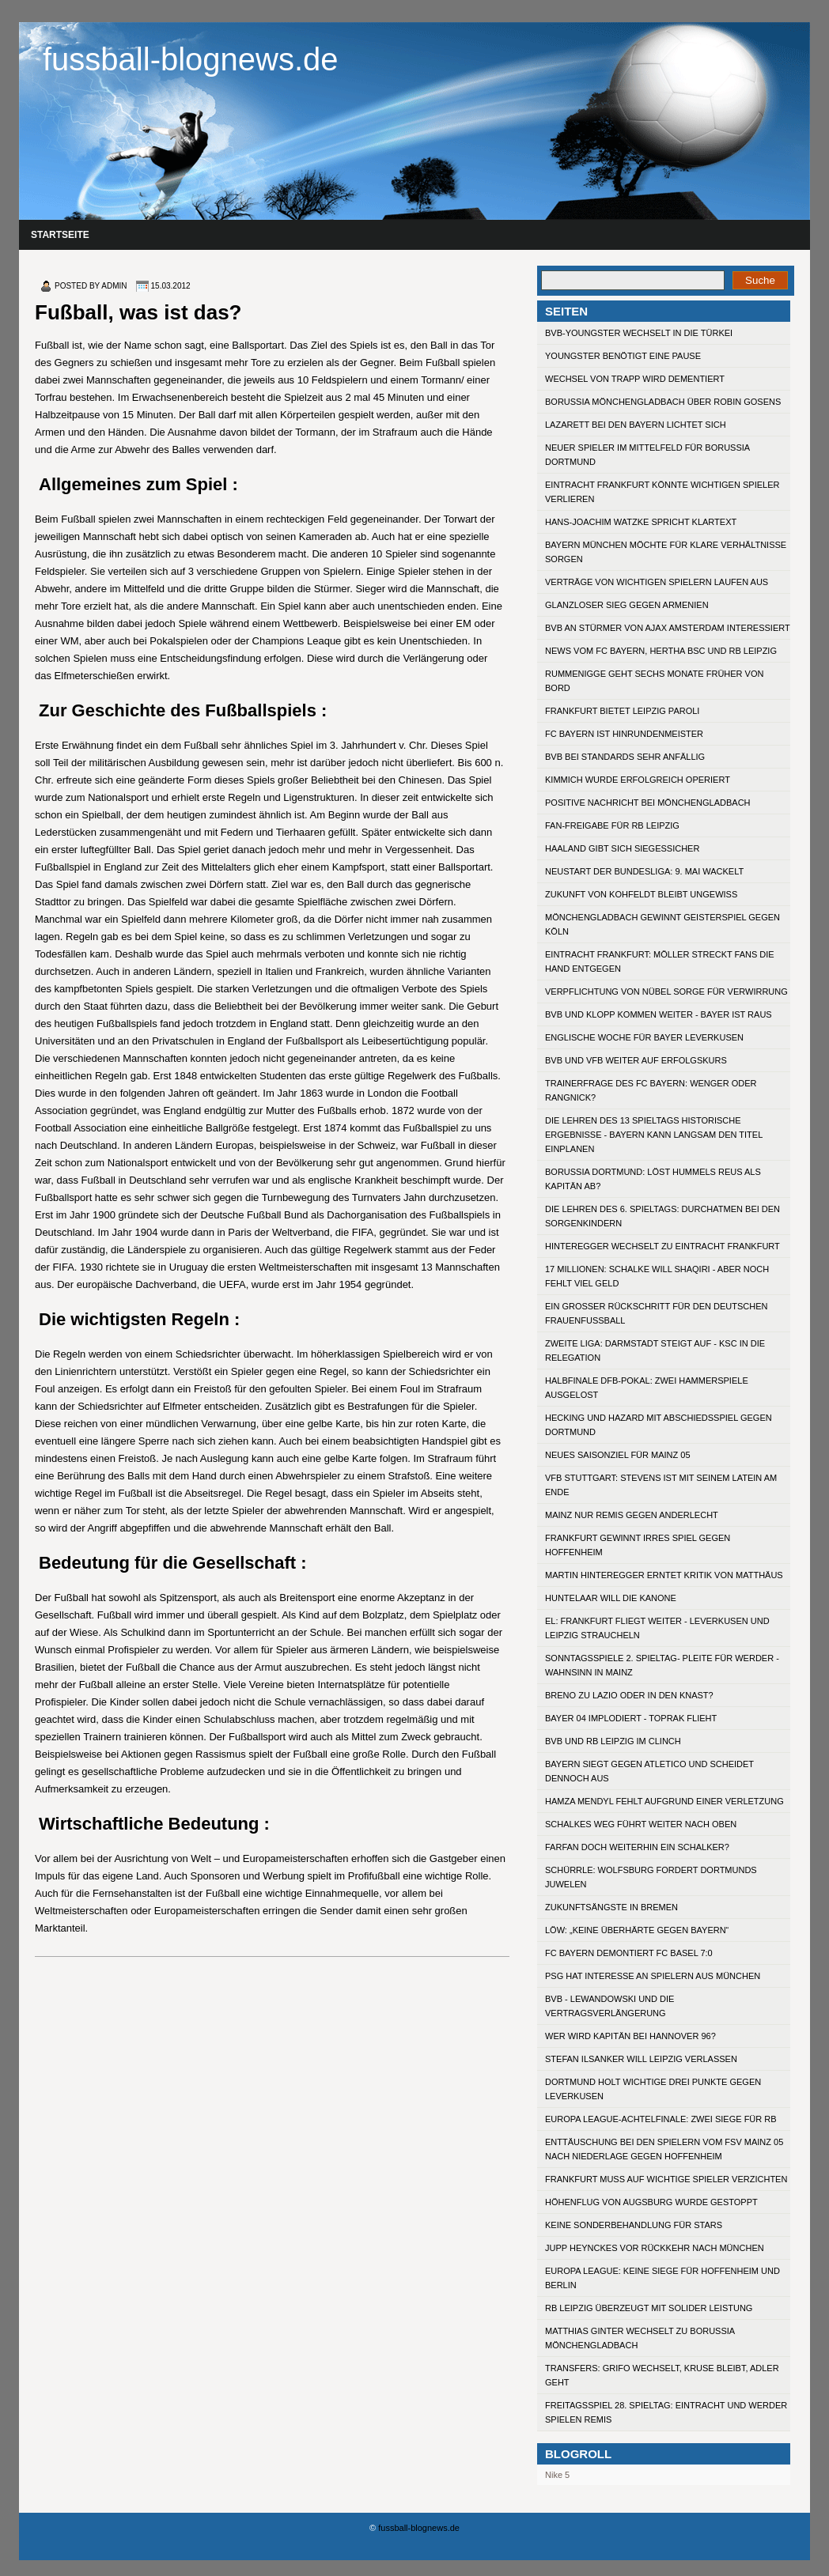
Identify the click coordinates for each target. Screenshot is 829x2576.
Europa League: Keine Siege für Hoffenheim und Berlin (662, 2278)
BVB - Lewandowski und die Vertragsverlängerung (609, 2006)
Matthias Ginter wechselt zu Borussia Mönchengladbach (640, 2338)
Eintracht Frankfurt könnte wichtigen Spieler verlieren (662, 492)
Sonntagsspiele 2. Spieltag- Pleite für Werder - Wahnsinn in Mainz (662, 1665)
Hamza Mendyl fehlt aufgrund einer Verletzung (664, 1801)
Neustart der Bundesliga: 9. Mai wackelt (644, 871)
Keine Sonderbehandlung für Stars (633, 2225)
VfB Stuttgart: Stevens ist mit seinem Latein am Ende (661, 1485)
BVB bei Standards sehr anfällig (625, 756)
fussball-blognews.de (191, 59)
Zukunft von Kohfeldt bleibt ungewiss (641, 894)
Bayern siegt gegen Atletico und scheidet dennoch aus (649, 1771)
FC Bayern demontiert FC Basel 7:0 (629, 1953)
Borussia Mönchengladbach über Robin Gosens (663, 401)
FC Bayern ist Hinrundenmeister (624, 733)
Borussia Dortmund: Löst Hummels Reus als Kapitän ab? (653, 1179)
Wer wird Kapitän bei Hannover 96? (630, 2036)
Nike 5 (557, 2475)
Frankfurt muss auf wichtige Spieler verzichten (666, 2179)
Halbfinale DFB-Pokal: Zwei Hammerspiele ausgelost (646, 1387)
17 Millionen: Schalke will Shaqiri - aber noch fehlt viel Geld (657, 1276)
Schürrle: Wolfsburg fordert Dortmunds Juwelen (651, 1877)
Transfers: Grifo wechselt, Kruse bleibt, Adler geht (662, 2375)
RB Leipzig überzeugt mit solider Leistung (648, 2308)
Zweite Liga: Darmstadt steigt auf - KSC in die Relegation (655, 1350)
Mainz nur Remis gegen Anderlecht (631, 1515)
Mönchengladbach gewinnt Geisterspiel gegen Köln (662, 924)
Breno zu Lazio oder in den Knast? (629, 1695)
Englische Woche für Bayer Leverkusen (644, 1037)
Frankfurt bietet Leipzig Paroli (622, 711)
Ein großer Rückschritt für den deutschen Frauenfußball (656, 1313)
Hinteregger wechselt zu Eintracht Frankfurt (662, 1246)
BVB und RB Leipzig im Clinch (613, 1741)
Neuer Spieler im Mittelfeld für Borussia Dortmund (647, 454)
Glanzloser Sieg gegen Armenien (627, 605)
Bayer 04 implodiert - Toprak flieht (631, 1718)
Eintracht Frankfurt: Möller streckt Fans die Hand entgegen (659, 961)
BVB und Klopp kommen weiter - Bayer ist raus (658, 1014)
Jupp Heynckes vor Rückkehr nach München (654, 2248)
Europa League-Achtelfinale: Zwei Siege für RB (661, 2119)
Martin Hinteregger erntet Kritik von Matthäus (664, 1575)
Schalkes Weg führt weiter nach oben (640, 1824)
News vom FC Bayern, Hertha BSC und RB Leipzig (661, 650)
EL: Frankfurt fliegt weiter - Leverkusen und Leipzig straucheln (657, 1628)
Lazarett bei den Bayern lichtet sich (635, 424)
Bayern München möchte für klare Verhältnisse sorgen (665, 552)
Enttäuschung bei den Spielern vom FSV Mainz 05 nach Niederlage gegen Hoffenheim (664, 2149)
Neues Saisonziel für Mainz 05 (618, 1455)
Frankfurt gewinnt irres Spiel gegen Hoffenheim (637, 1545)
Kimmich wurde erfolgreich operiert (637, 779)
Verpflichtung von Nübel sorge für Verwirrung (666, 991)
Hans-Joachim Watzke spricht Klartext (640, 522)
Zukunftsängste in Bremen (611, 1907)
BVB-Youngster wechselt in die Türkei (638, 333)
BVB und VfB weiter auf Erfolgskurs (636, 1060)
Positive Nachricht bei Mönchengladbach (648, 802)
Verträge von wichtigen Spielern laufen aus (656, 582)
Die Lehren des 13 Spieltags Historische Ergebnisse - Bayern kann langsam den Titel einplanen (654, 1135)
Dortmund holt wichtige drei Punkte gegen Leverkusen (653, 2089)
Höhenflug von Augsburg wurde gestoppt (651, 2202)
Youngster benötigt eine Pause (623, 356)
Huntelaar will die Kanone (610, 1598)
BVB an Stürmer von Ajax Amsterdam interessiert (667, 628)
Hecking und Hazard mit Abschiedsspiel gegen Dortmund (658, 1425)
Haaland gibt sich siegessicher (622, 848)
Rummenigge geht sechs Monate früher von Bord (654, 681)
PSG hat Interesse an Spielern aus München (652, 1976)
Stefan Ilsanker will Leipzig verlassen (641, 2059)
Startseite (60, 234)
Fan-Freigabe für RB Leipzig (612, 825)
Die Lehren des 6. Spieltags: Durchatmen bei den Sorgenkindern (662, 1216)
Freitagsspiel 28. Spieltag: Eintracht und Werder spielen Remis (666, 2412)
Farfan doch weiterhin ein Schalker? (637, 1847)
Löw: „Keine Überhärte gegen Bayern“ (637, 1930)
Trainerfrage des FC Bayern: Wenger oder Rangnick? (651, 1090)
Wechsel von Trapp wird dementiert (635, 378)
